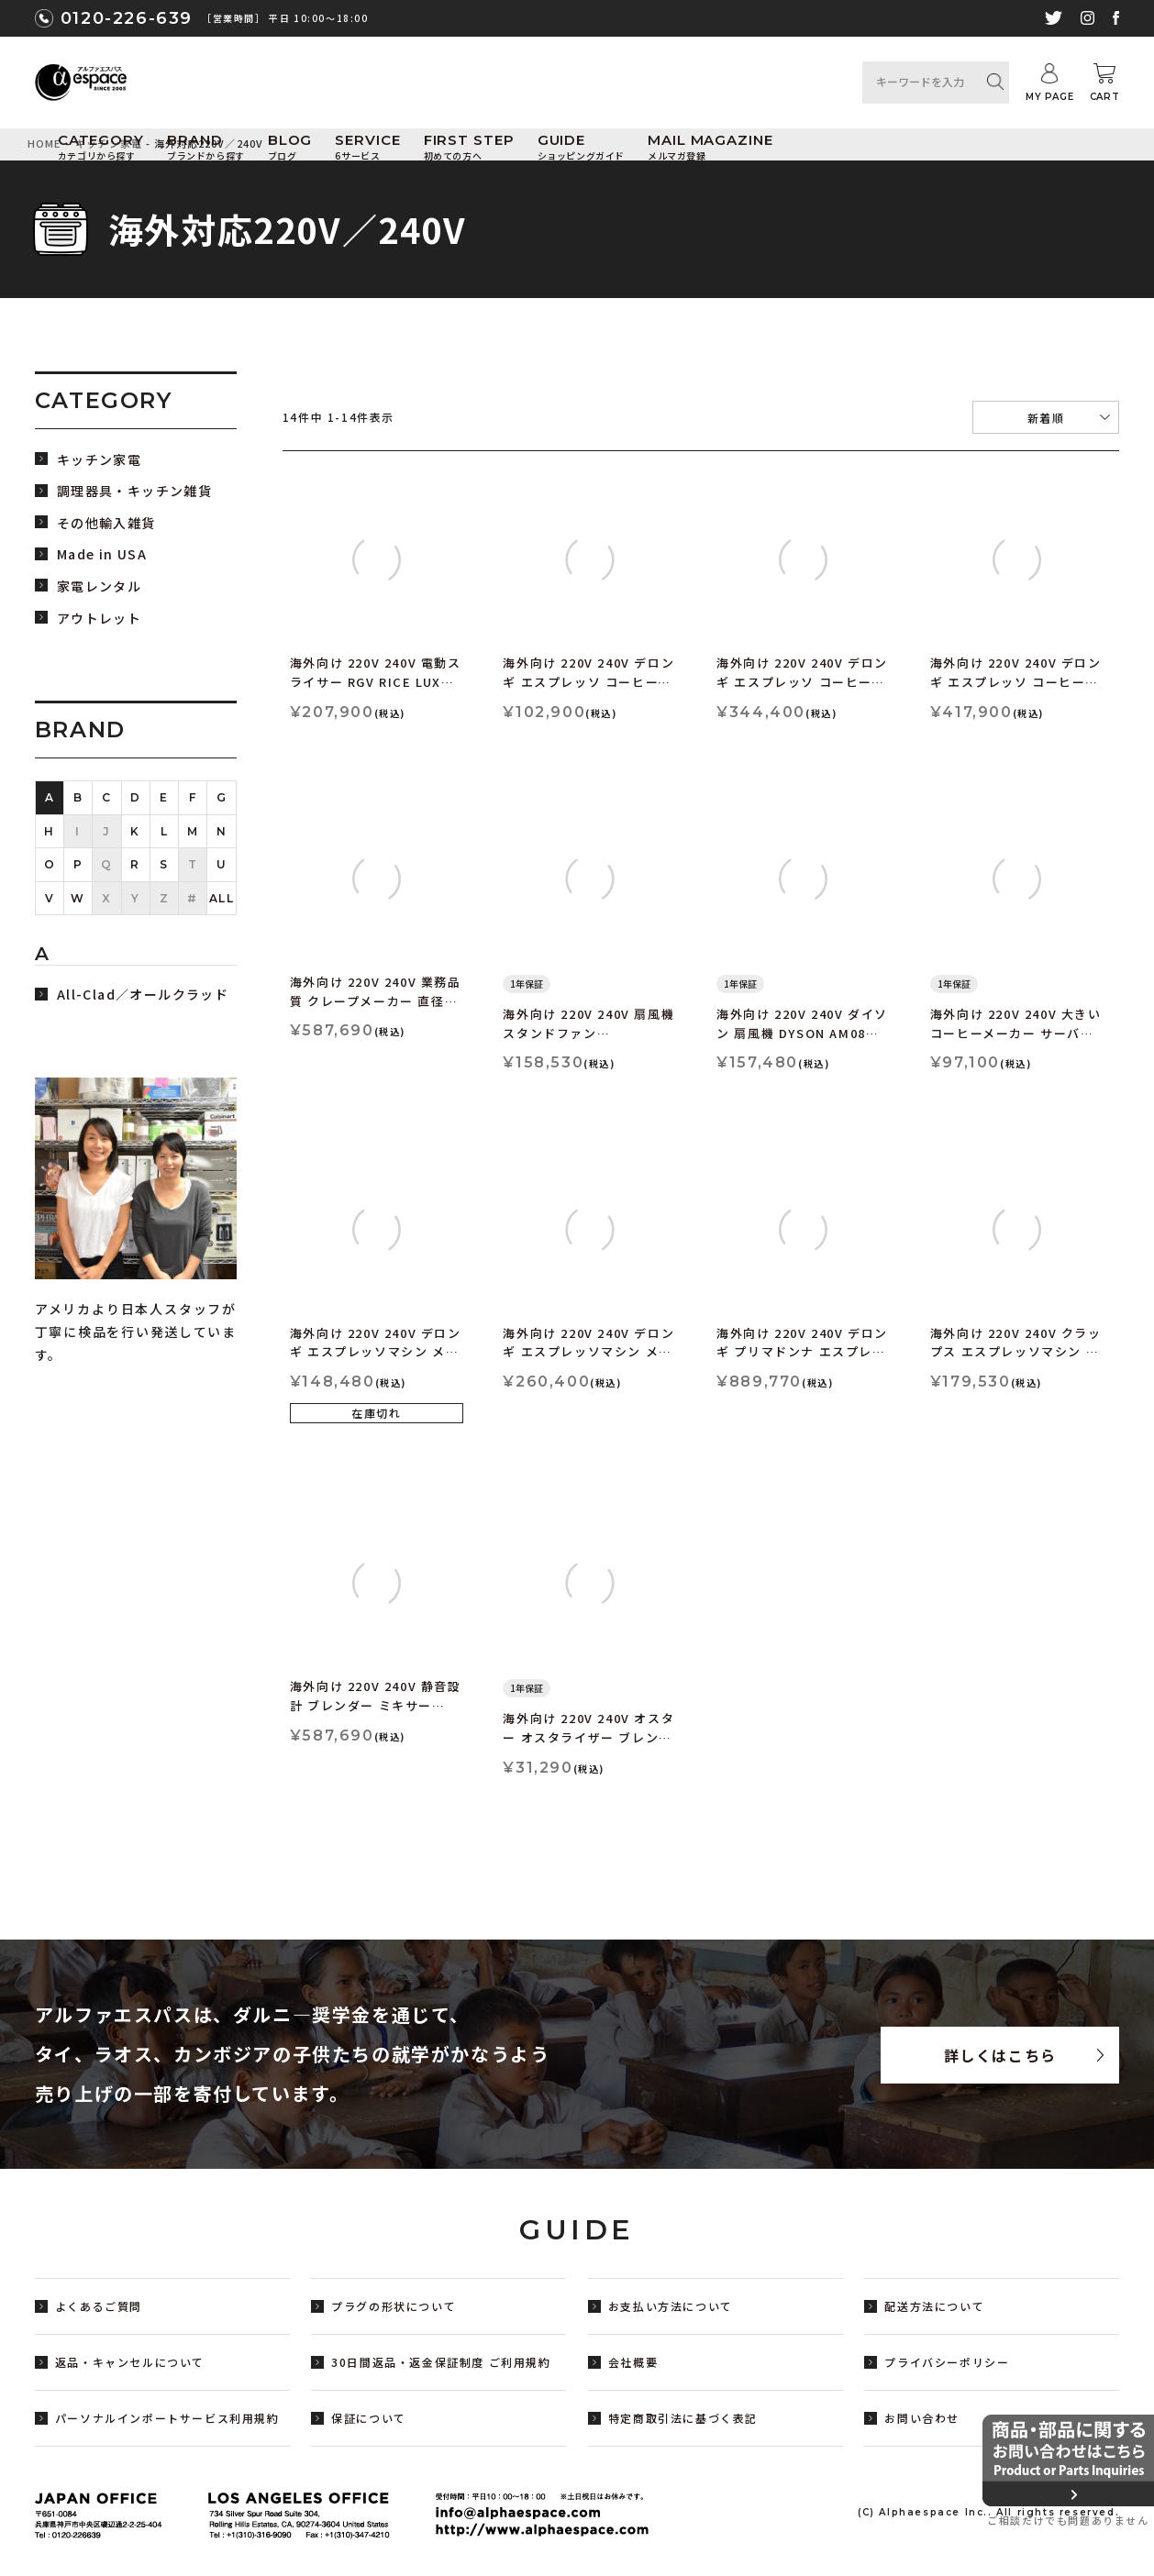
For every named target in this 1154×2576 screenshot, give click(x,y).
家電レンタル (99, 586)
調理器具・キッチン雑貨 (134, 491)
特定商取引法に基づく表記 (683, 2418)
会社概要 (633, 2362)
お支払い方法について (670, 2306)
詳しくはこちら (1000, 2055)
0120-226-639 (127, 18)
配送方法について (934, 2306)
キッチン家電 (99, 460)
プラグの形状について (393, 2306)
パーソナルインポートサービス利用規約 (167, 2418)
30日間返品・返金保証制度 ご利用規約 (440, 2362)
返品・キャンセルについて (130, 2362)
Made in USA (102, 554)
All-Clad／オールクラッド (142, 994)
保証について (368, 2418)
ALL (222, 898)
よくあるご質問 (98, 2306)
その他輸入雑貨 (106, 523)
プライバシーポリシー (946, 2362)
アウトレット (99, 618)
